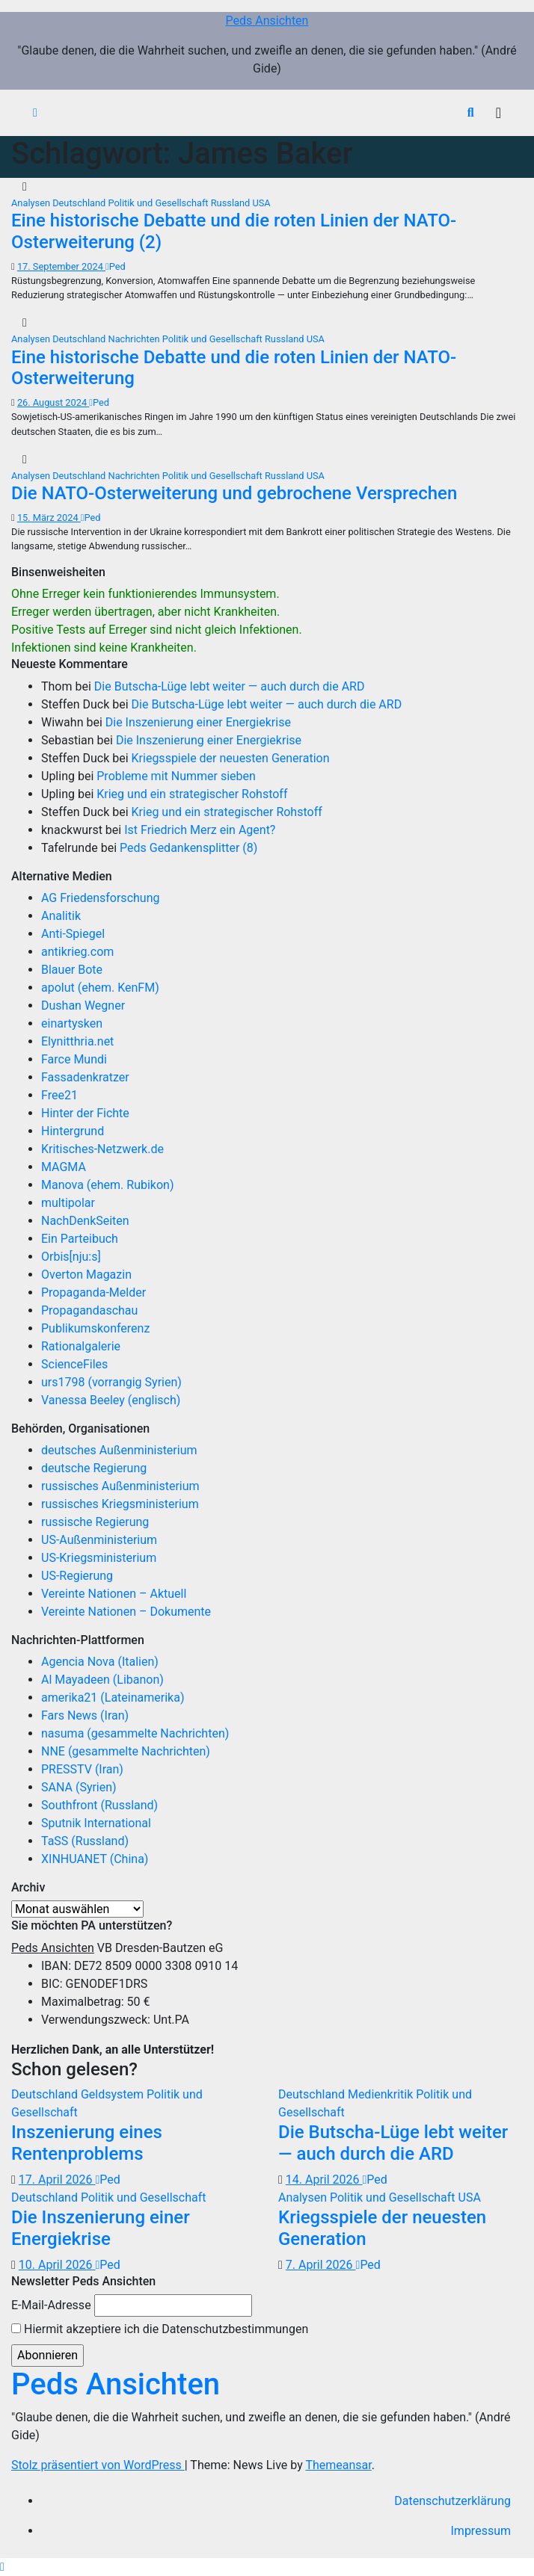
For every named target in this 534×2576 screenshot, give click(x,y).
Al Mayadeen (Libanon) (102, 1679)
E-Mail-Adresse (51, 2305)
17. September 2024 (61, 266)
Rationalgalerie (80, 1346)
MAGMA (63, 1167)
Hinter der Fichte (85, 1113)
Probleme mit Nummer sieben (176, 776)
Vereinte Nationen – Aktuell (113, 1594)
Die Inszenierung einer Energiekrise (198, 722)
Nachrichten (135, 339)
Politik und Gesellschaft (159, 203)
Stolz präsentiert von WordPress (98, 2465)
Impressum (481, 2531)
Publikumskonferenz (95, 1328)
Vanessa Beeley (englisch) (110, 1400)
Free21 (59, 1095)
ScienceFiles (74, 1364)
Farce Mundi (74, 1059)
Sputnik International (96, 1823)
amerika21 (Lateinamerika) (112, 1697)
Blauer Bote (71, 970)
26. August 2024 (53, 402)
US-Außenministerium (99, 1540)
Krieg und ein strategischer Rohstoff (191, 794)
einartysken (71, 1023)
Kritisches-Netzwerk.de (102, 1149)
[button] (470, 112)
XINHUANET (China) (94, 1859)
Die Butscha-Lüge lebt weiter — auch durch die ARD (229, 686)
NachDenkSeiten (85, 1221)
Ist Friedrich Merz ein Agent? (199, 830)
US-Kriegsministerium (98, 1558)
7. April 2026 (321, 2265)
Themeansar (338, 2465)
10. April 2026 (57, 2265)
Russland (232, 203)
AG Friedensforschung (100, 898)
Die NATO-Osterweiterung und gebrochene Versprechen (234, 493)
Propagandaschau (89, 1310)
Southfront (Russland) (99, 1805)
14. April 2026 (324, 2179)
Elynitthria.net (77, 1041)
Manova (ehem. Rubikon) (107, 1185)
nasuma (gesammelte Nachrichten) (135, 1733)
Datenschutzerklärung (452, 2501)
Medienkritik (382, 2094)
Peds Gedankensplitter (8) (188, 848)
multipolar (68, 1203)
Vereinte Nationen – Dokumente (126, 1611)
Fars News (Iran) (85, 1715)
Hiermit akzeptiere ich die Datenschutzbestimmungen (159, 2329)
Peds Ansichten (267, 20)
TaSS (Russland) (85, 1841)
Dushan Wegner (83, 1005)
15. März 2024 (49, 517)
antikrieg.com (77, 952)
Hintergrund (72, 1131)
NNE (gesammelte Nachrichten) (125, 1751)
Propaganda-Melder (93, 1292)
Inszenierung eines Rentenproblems (86, 2143)
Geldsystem (114, 2094)
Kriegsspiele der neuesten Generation (231, 758)
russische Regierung (95, 1522)
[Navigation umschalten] (498, 113)
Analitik (61, 916)
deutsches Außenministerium (119, 1450)
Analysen (31, 203)
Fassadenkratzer (85, 1077)
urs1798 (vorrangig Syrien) (111, 1382)
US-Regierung (77, 1576)
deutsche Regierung (94, 1468)
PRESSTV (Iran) (82, 1769)
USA (261, 203)
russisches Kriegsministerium (120, 1504)
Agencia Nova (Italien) (100, 1662)
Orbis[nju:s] (71, 1257)
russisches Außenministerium (120, 1486)
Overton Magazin (86, 1274)
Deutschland (80, 203)
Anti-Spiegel (73, 934)
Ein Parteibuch (79, 1239)
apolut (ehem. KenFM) (100, 987)
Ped (115, 266)
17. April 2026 (57, 2179)
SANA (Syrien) (79, 1787)
